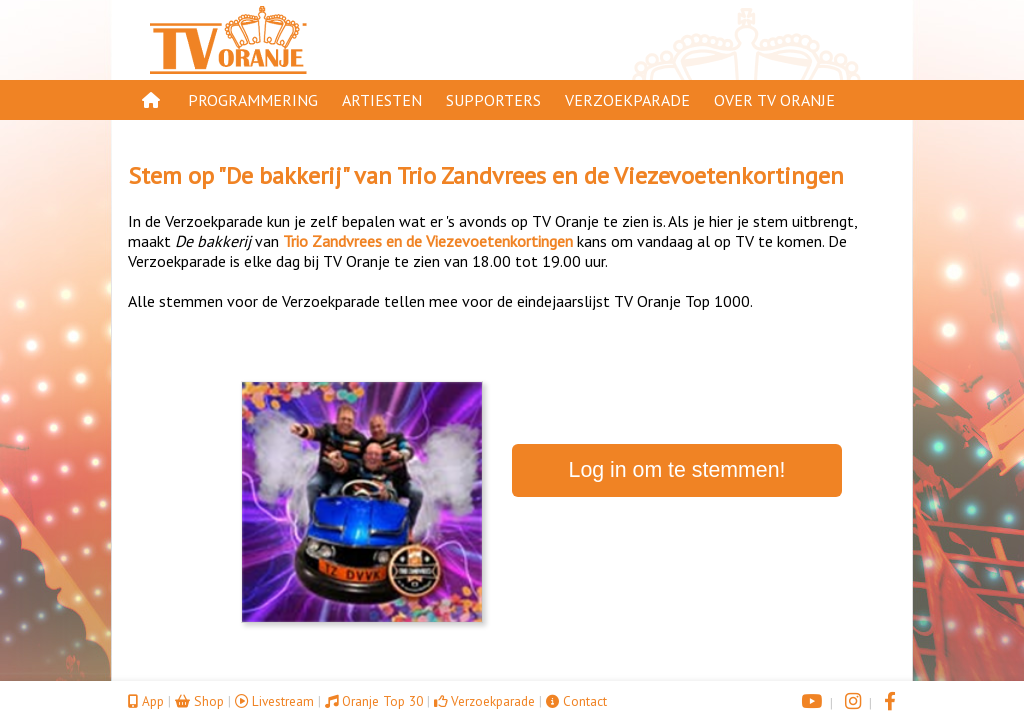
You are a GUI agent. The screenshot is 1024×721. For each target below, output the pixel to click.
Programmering (253, 100)
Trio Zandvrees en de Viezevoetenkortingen (620, 175)
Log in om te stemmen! (677, 470)
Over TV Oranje (774, 100)
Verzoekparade (627, 100)
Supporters (493, 100)
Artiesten (382, 100)
